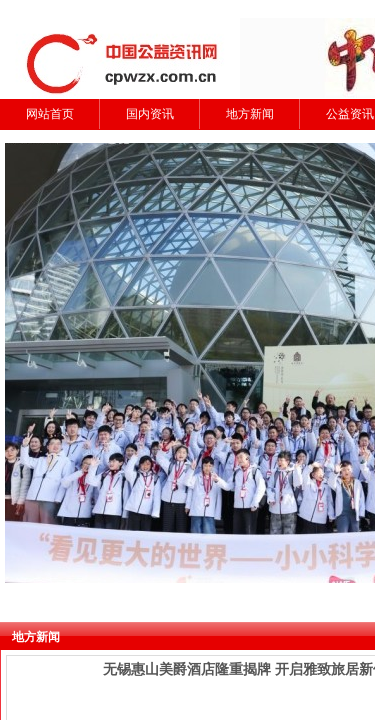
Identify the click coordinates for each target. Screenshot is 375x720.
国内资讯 (150, 114)
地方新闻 (250, 114)
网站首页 (50, 114)
